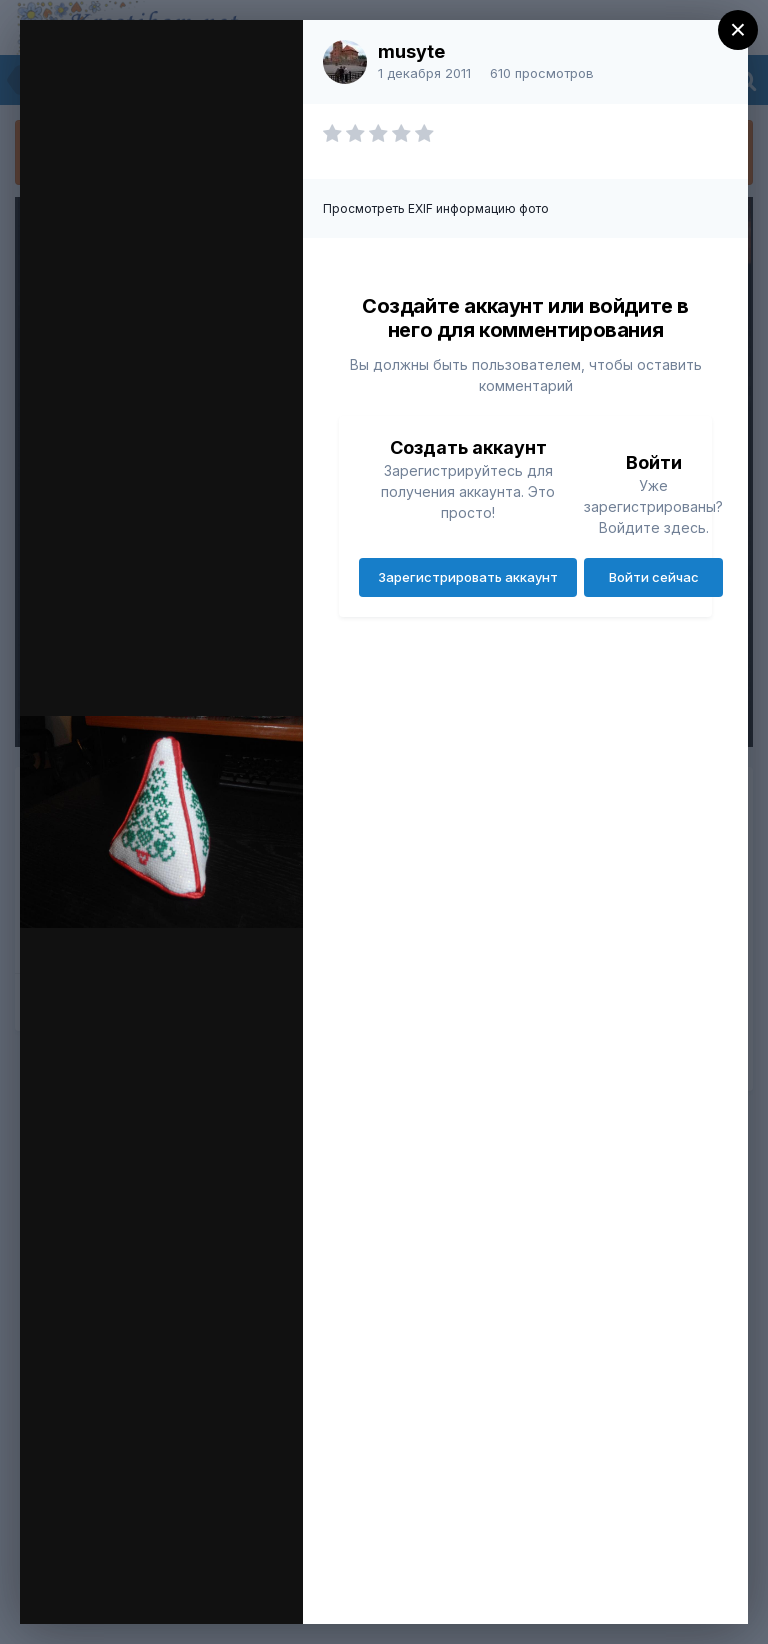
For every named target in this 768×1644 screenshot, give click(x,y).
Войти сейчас (654, 577)
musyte (411, 51)
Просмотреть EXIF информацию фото (436, 208)
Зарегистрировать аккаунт (468, 577)
